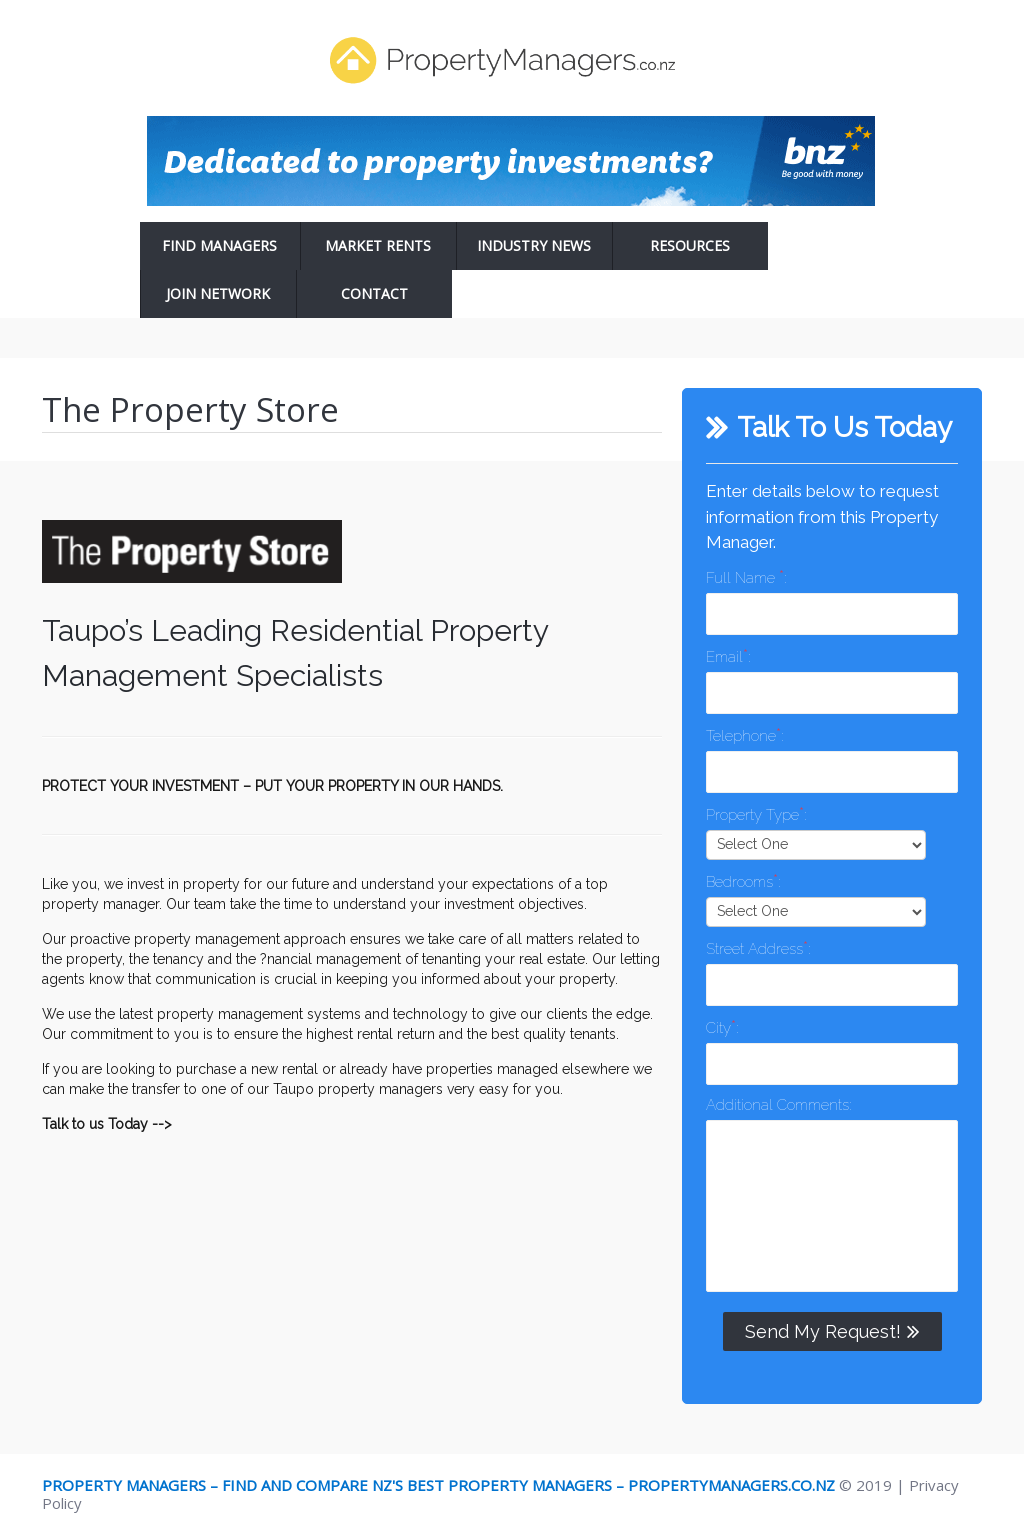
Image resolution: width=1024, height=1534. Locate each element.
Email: (728, 655)
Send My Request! (832, 1331)
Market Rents (378, 245)
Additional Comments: (778, 1105)
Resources (690, 245)
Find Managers (219, 245)
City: (722, 1026)
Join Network (218, 293)
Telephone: (744, 734)
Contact (374, 293)
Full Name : (746, 576)
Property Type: (756, 813)
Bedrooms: (743, 880)
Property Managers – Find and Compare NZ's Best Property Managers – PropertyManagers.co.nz (438, 1485)
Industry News (534, 245)
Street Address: (758, 947)
